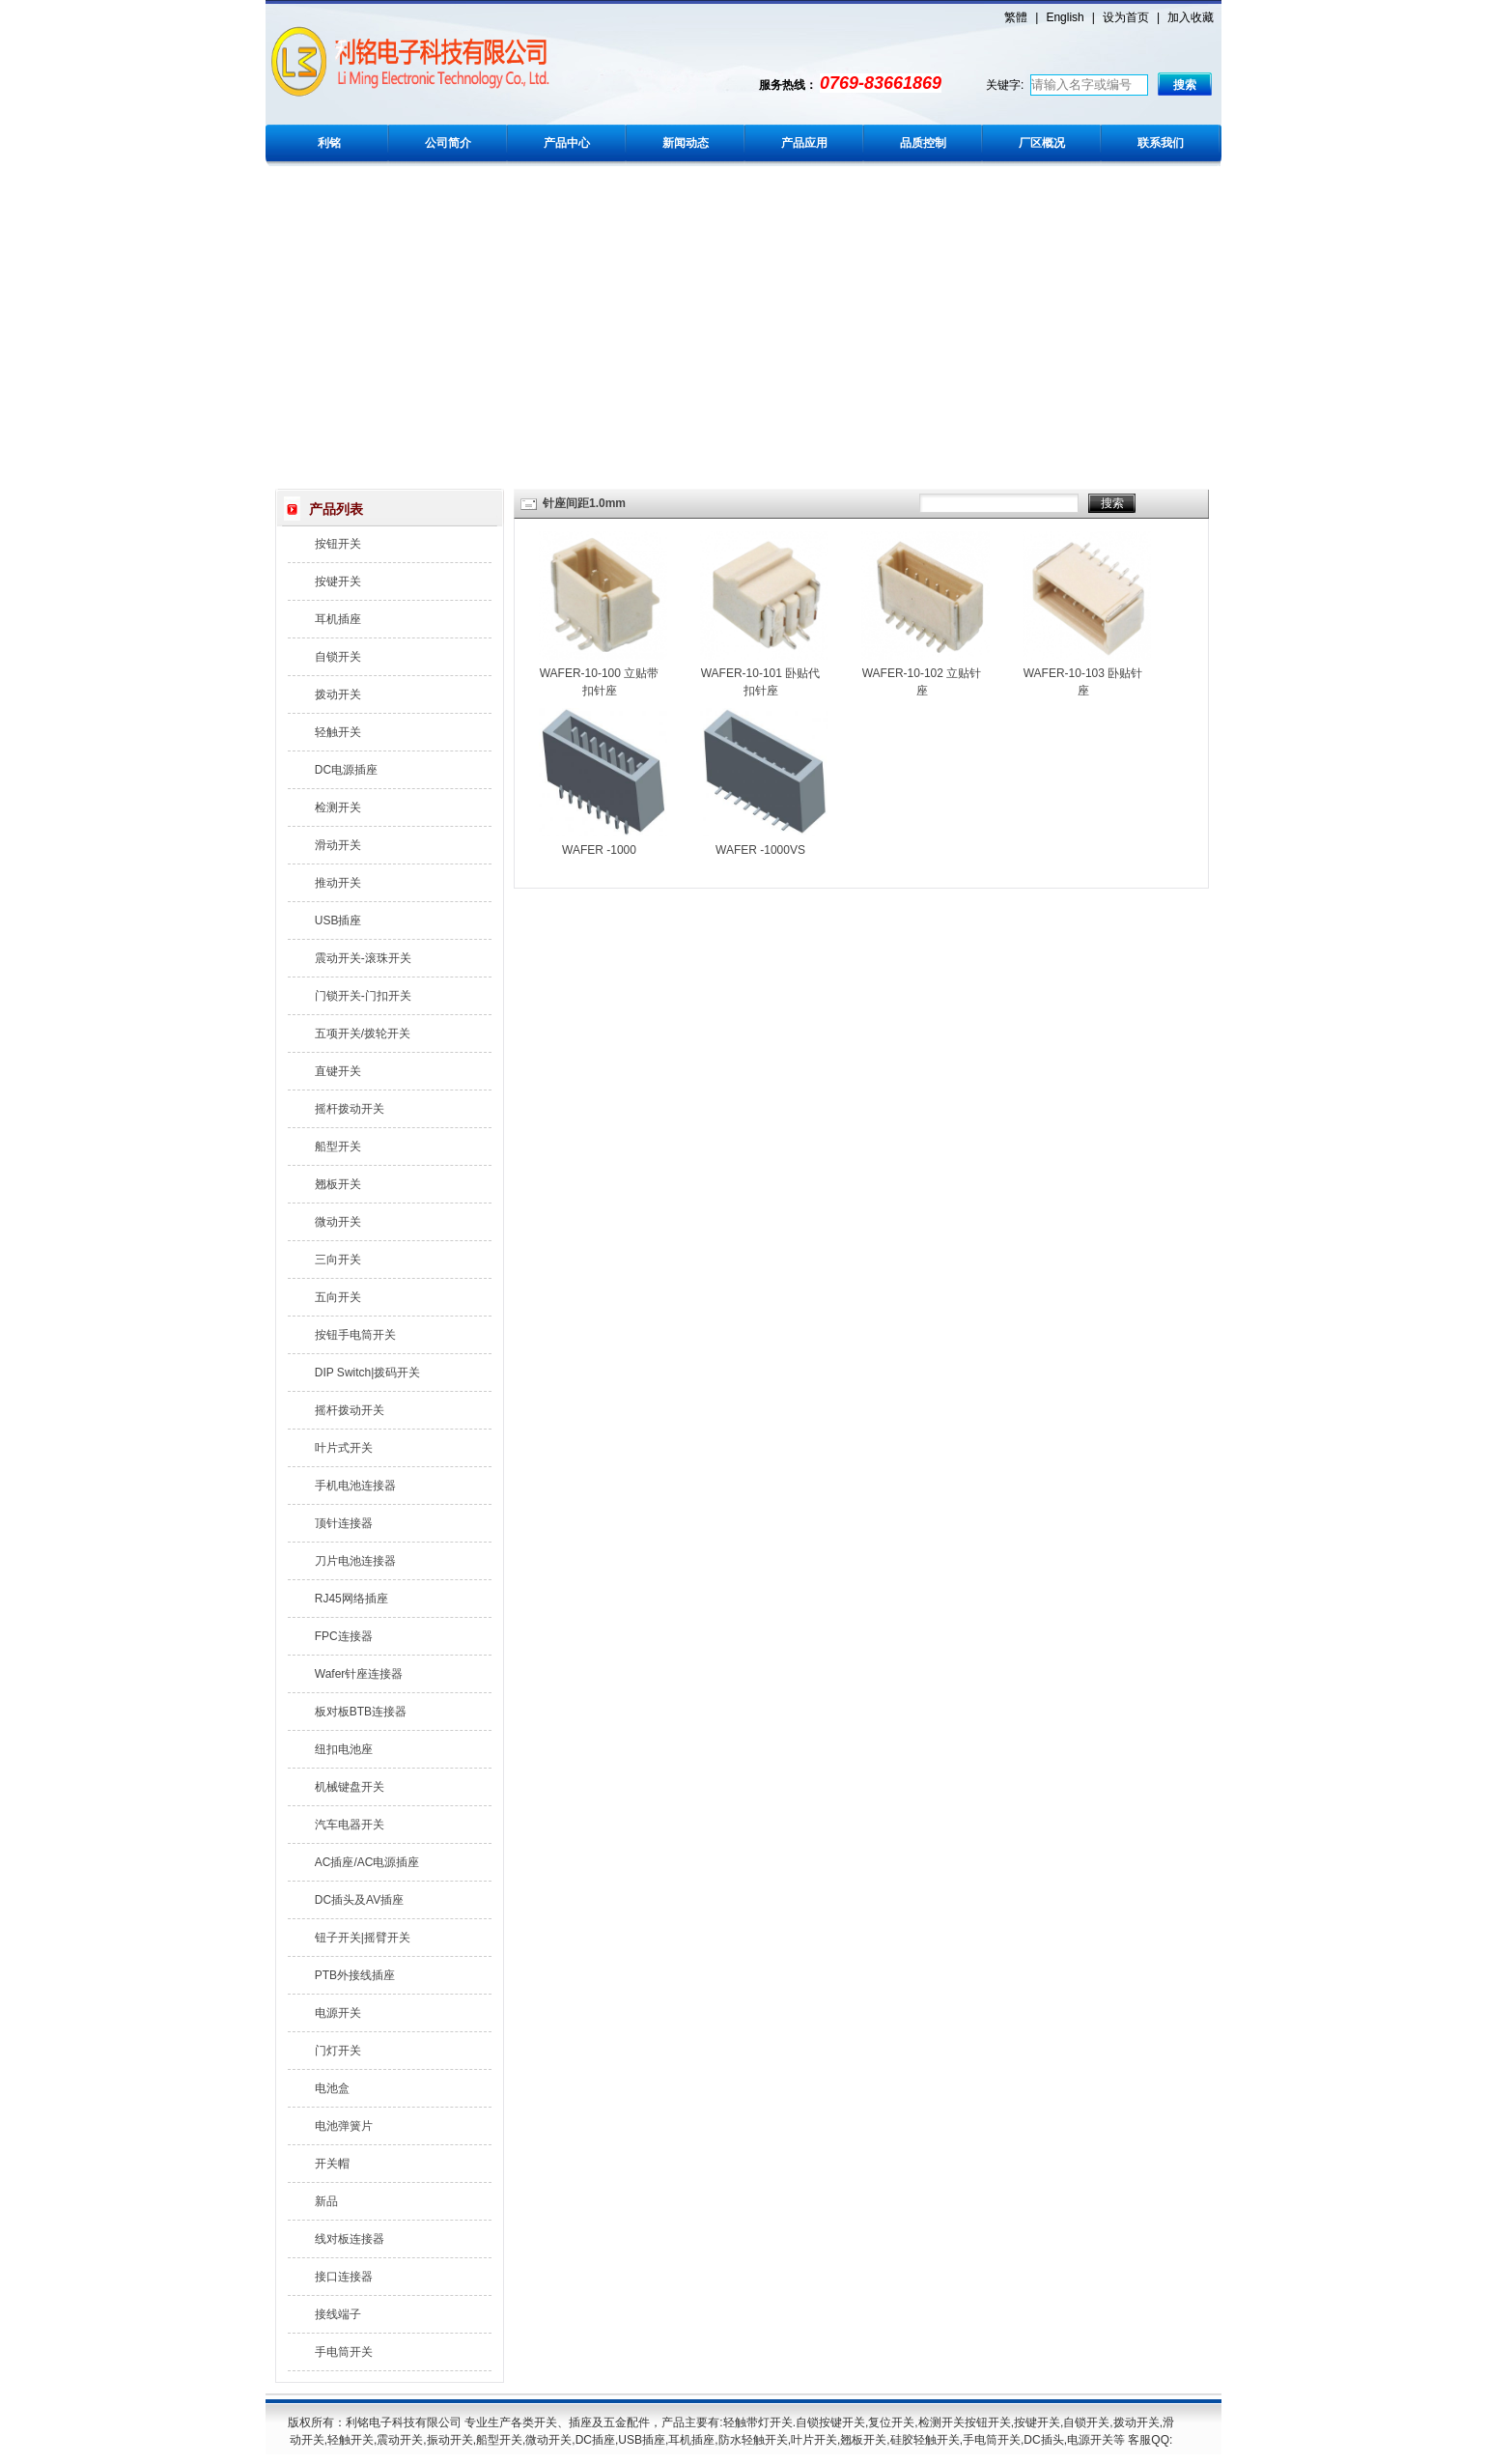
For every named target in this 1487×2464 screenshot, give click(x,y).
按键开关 (338, 581)
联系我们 (1160, 143)
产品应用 (804, 143)
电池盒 (332, 2088)
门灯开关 (338, 2050)
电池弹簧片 (344, 2126)
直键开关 (338, 1071)
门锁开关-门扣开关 (363, 996)
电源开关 (338, 2013)
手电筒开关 (344, 2352)
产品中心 (567, 143)
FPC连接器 (344, 1636)
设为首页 (1126, 17)
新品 (326, 2201)
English (1064, 17)
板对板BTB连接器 (361, 1711)
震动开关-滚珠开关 (363, 958)
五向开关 (338, 1297)
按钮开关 (338, 544)
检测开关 (338, 807)
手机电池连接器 (355, 1485)
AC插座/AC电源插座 (367, 1862)
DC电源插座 (346, 770)
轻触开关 (338, 732)
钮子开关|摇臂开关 (362, 1937)
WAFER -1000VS (760, 850)
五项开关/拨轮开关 (362, 1033)
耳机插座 (338, 619)
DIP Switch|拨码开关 (368, 1372)
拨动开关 (338, 694)
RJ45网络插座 (351, 1598)
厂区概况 (1042, 143)
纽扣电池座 (344, 1749)
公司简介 (448, 143)
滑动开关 (338, 845)
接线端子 (338, 2314)
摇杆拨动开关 (349, 1109)
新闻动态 (685, 143)
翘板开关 (338, 1184)
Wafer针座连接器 (359, 1674)
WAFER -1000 (599, 850)
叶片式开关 (344, 1448)
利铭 (329, 143)
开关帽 (332, 2163)
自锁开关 (338, 657)
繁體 (1015, 17)
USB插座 (338, 920)
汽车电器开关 (349, 1824)
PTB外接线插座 (355, 1975)
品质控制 (923, 143)
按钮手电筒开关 (355, 1335)
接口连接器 (344, 2276)
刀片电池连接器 (355, 1561)
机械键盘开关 (349, 1787)
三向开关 (338, 1259)
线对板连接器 (349, 2239)
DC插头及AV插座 (359, 1900)
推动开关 (338, 883)
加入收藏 (1190, 17)
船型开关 (338, 1146)
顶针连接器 (344, 1523)
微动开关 (338, 1222)
